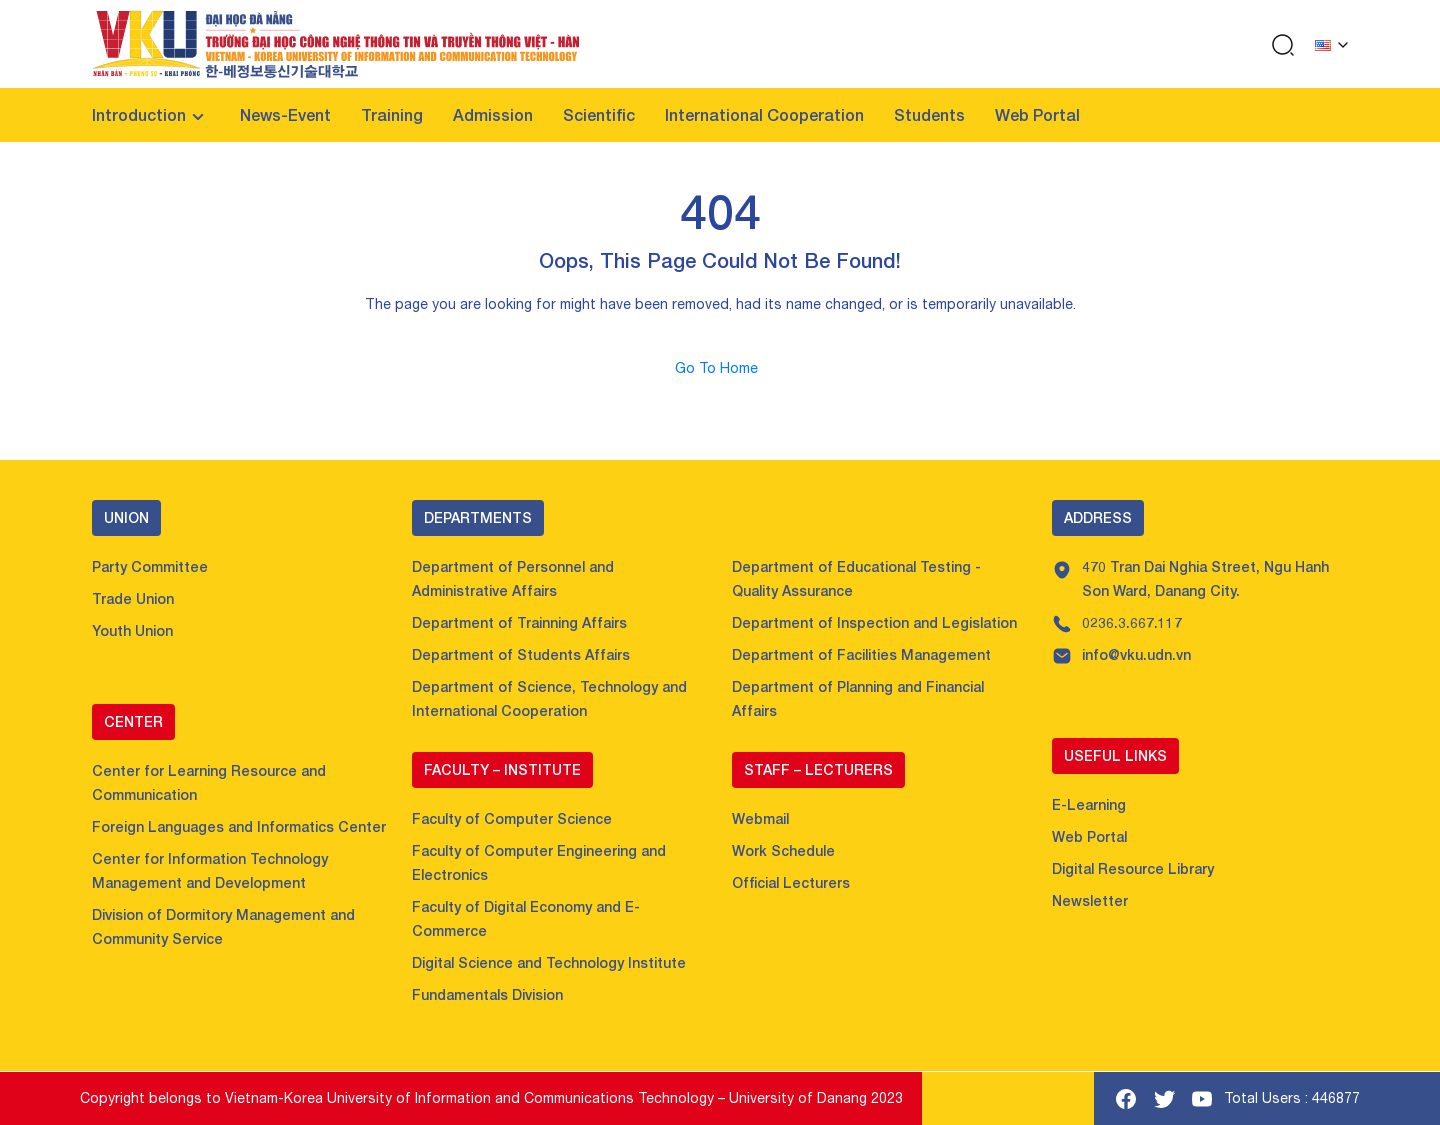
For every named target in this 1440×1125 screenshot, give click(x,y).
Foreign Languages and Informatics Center (239, 826)
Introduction (139, 114)
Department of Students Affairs (521, 654)
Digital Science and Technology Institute (549, 962)
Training (392, 114)
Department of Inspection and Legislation (874, 622)
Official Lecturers (791, 882)
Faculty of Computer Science (512, 818)
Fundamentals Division (487, 994)
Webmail (760, 818)
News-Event (285, 114)
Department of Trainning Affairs (519, 622)
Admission (493, 114)
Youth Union (132, 630)
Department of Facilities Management (861, 654)
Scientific (599, 114)
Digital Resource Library (1133, 868)
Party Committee (150, 566)
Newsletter (1090, 900)
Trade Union (133, 598)
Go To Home (720, 368)
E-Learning (1089, 804)
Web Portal (1037, 114)
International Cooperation (764, 114)
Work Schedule (783, 850)
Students (929, 114)
